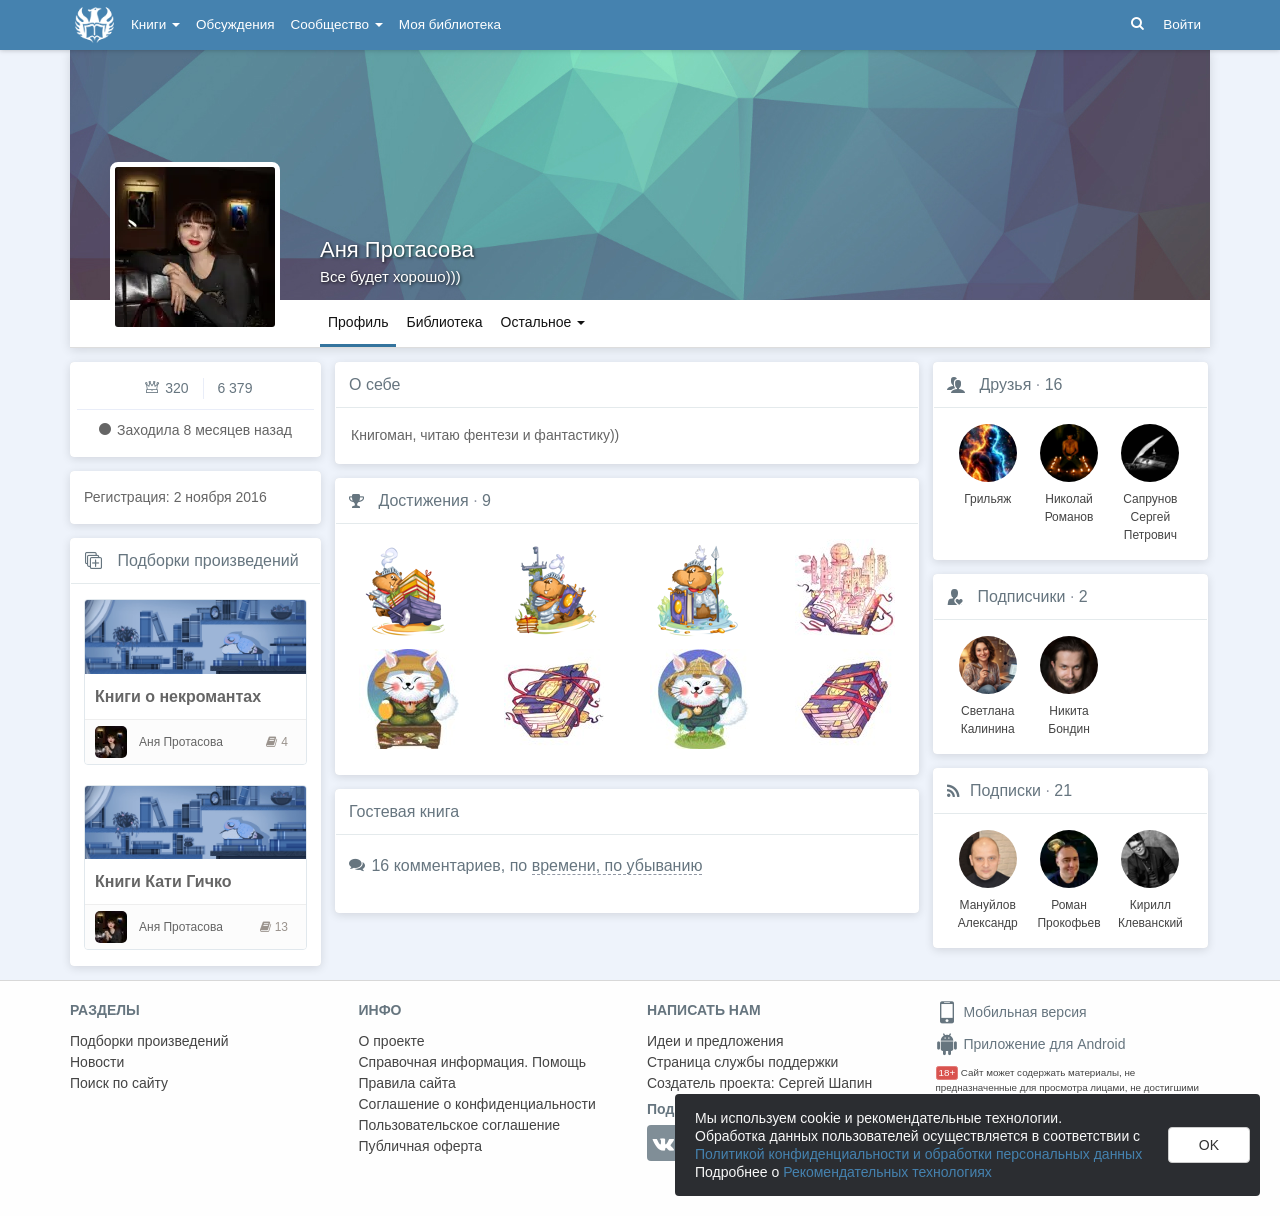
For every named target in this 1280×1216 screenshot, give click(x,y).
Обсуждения (235, 24)
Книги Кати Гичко (163, 881)
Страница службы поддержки (742, 1062)
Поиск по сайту (119, 1083)
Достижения (423, 500)
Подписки (1005, 790)
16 (1054, 384)
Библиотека (444, 322)
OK (1209, 1145)
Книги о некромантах (178, 696)
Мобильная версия (1011, 1012)
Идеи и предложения (715, 1041)
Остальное (543, 322)
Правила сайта (407, 1083)
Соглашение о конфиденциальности (477, 1104)
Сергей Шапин (825, 1083)
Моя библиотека (450, 24)
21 (1063, 790)
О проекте (392, 1041)
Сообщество (337, 24)
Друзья (1005, 384)
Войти (1182, 24)
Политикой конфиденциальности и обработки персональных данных (918, 1154)
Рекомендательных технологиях (887, 1172)
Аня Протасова (397, 249)
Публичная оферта (421, 1146)
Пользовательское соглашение (460, 1125)
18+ (947, 1072)
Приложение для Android (1031, 1044)
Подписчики (1021, 596)
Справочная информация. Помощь (473, 1062)
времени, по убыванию (617, 865)
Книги (155, 24)
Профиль (358, 322)
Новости (97, 1062)
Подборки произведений (207, 560)
